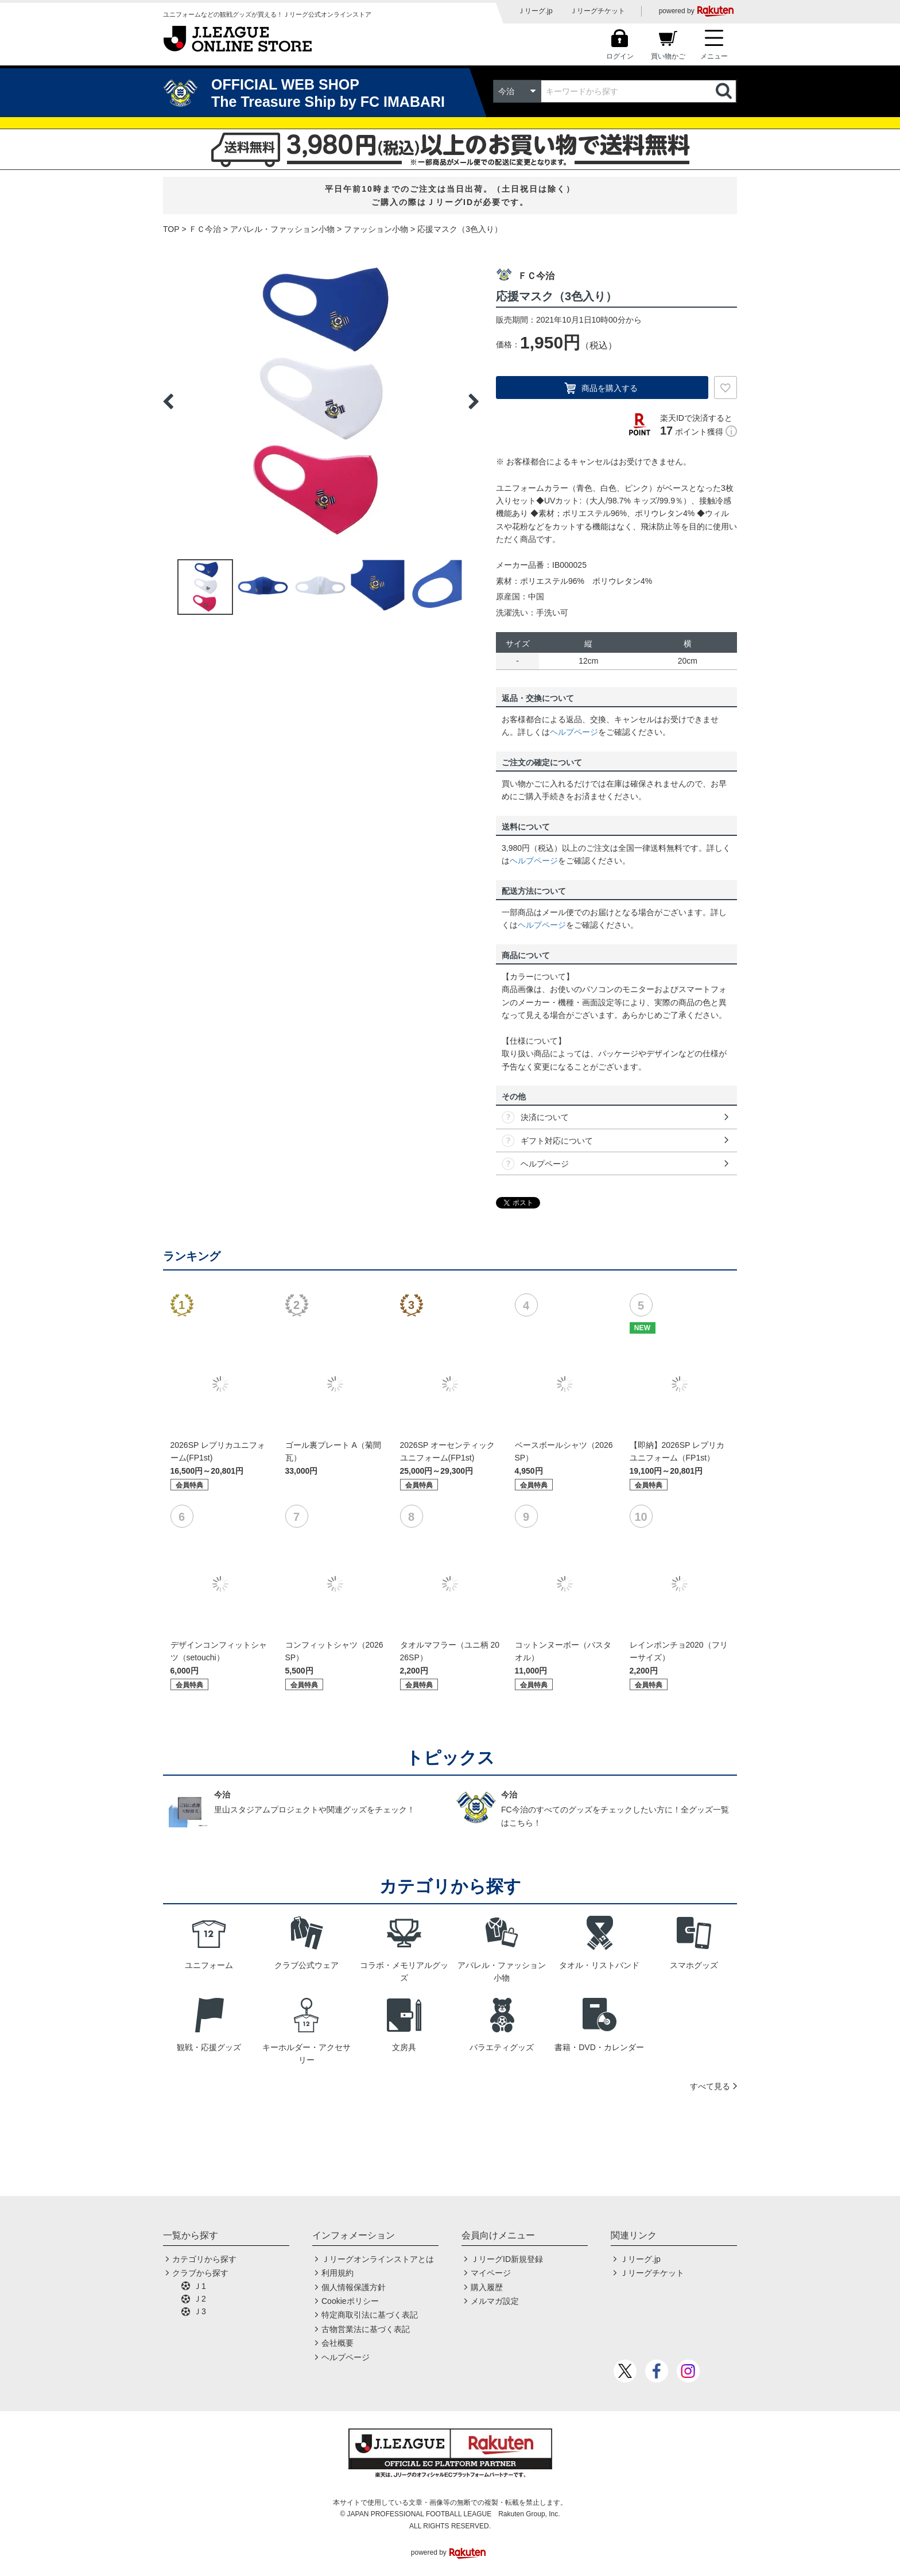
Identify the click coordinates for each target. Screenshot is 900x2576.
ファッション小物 (376, 229)
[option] (320, 401)
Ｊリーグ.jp (535, 11)
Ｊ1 (199, 2286)
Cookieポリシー (350, 2301)
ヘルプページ (574, 732)
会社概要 (337, 2343)
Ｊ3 (199, 2311)
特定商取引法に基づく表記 (369, 2314)
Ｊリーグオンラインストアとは (377, 2259)
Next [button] (473, 401)
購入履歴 (487, 2287)
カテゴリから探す (204, 2259)
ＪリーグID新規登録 (507, 2259)
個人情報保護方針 (353, 2287)
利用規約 (337, 2272)
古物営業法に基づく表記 (365, 2329)
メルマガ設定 (495, 2301)
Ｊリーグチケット (597, 11)
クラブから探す (200, 2272)
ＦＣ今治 (205, 229)
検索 (725, 91)
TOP (171, 229)
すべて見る (710, 2086)
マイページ (491, 2272)
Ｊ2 (199, 2298)
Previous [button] (168, 401)
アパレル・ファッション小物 (282, 229)
